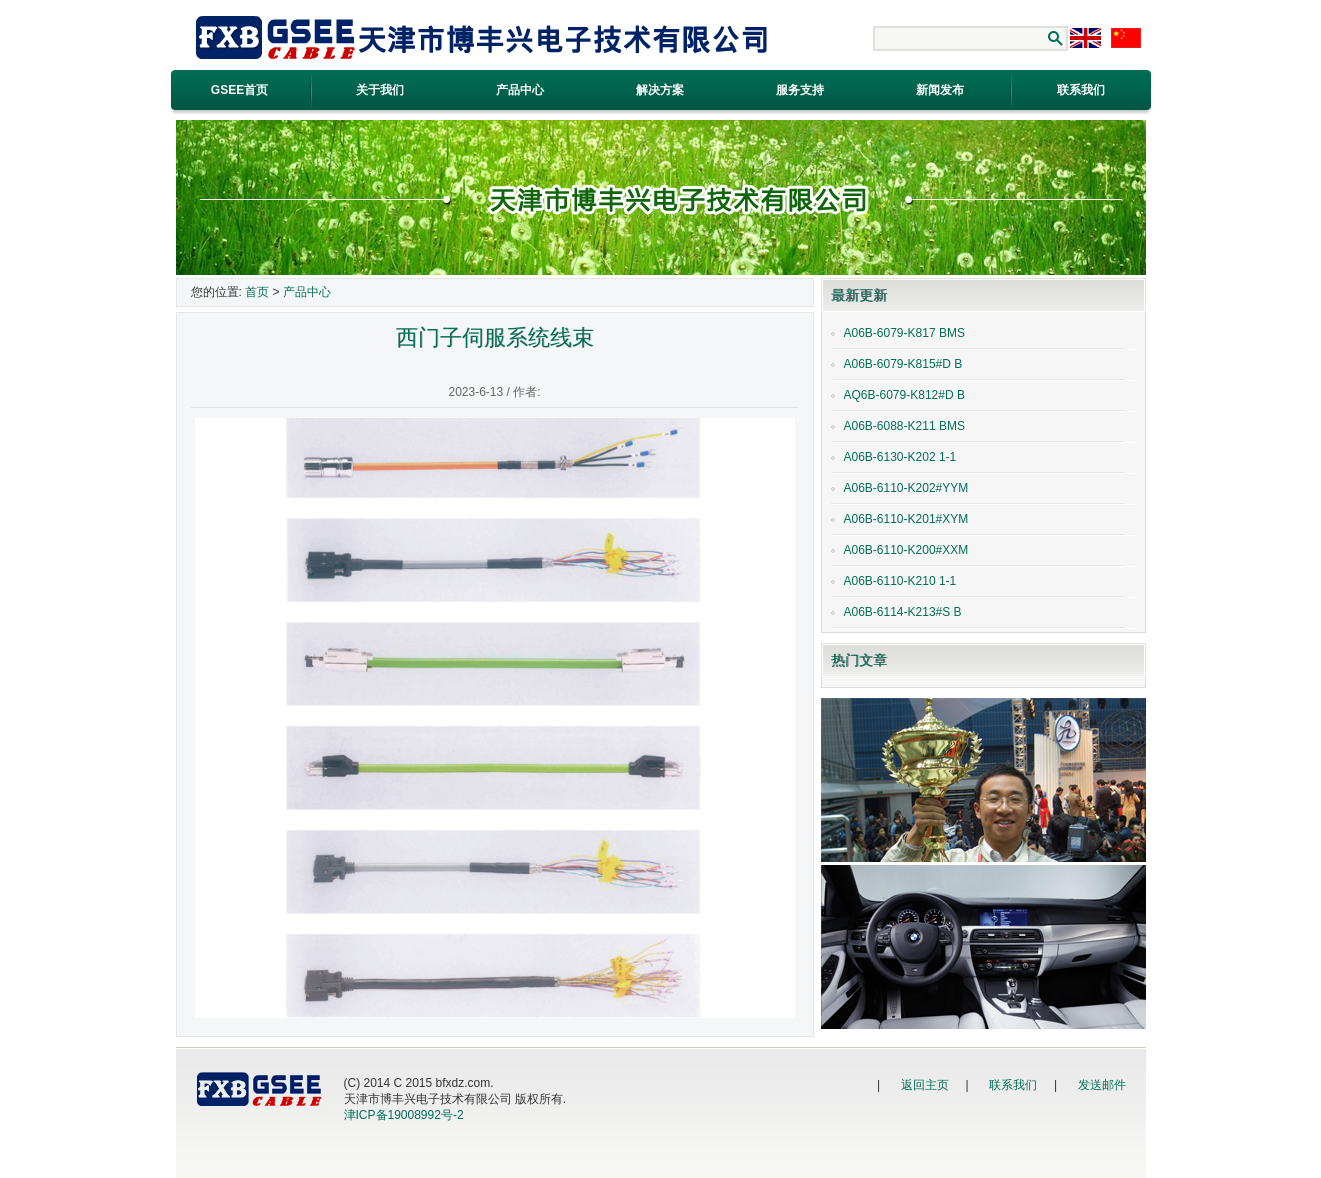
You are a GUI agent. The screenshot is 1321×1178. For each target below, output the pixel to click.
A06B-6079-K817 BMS (904, 333)
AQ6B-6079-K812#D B (904, 395)
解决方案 (660, 90)
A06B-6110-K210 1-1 (900, 581)
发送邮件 (1102, 1085)
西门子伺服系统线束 (495, 337)
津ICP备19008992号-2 (404, 1115)
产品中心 (520, 90)
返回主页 (925, 1085)
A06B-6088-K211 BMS (904, 426)
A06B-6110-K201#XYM (906, 519)
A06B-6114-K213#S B (903, 612)
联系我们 (1013, 1085)
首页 (257, 292)
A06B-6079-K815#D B (903, 364)
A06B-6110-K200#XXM (906, 550)
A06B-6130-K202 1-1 (900, 457)
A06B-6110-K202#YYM (906, 488)
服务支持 (800, 90)
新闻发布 (940, 90)
